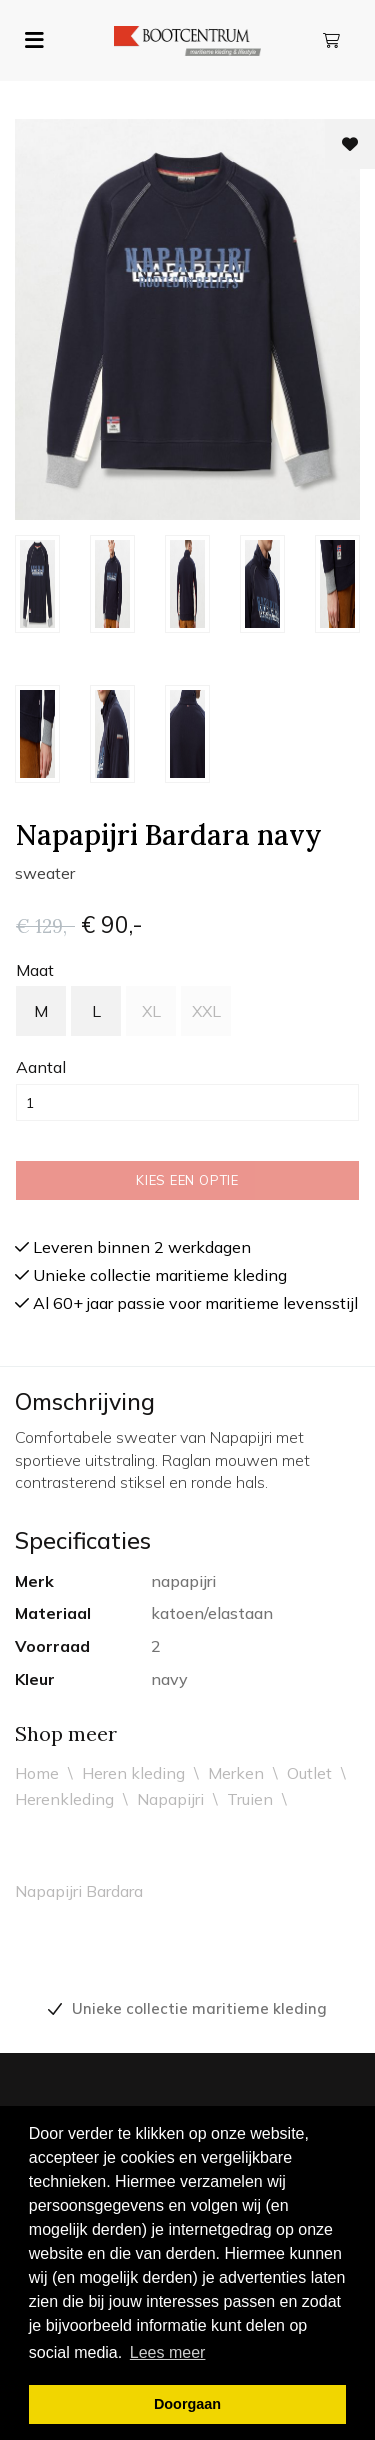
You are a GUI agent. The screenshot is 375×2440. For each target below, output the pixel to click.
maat (35, 970)
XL (151, 1011)
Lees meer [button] (168, 2352)
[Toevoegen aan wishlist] (350, 144)
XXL (206, 1011)
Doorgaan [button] (187, 2404)
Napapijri (170, 1799)
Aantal (41, 1067)
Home (37, 1773)
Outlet (309, 1773)
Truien (250, 1799)
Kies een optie (187, 1180)
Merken (236, 1773)
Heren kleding (133, 1773)
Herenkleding (64, 1799)
